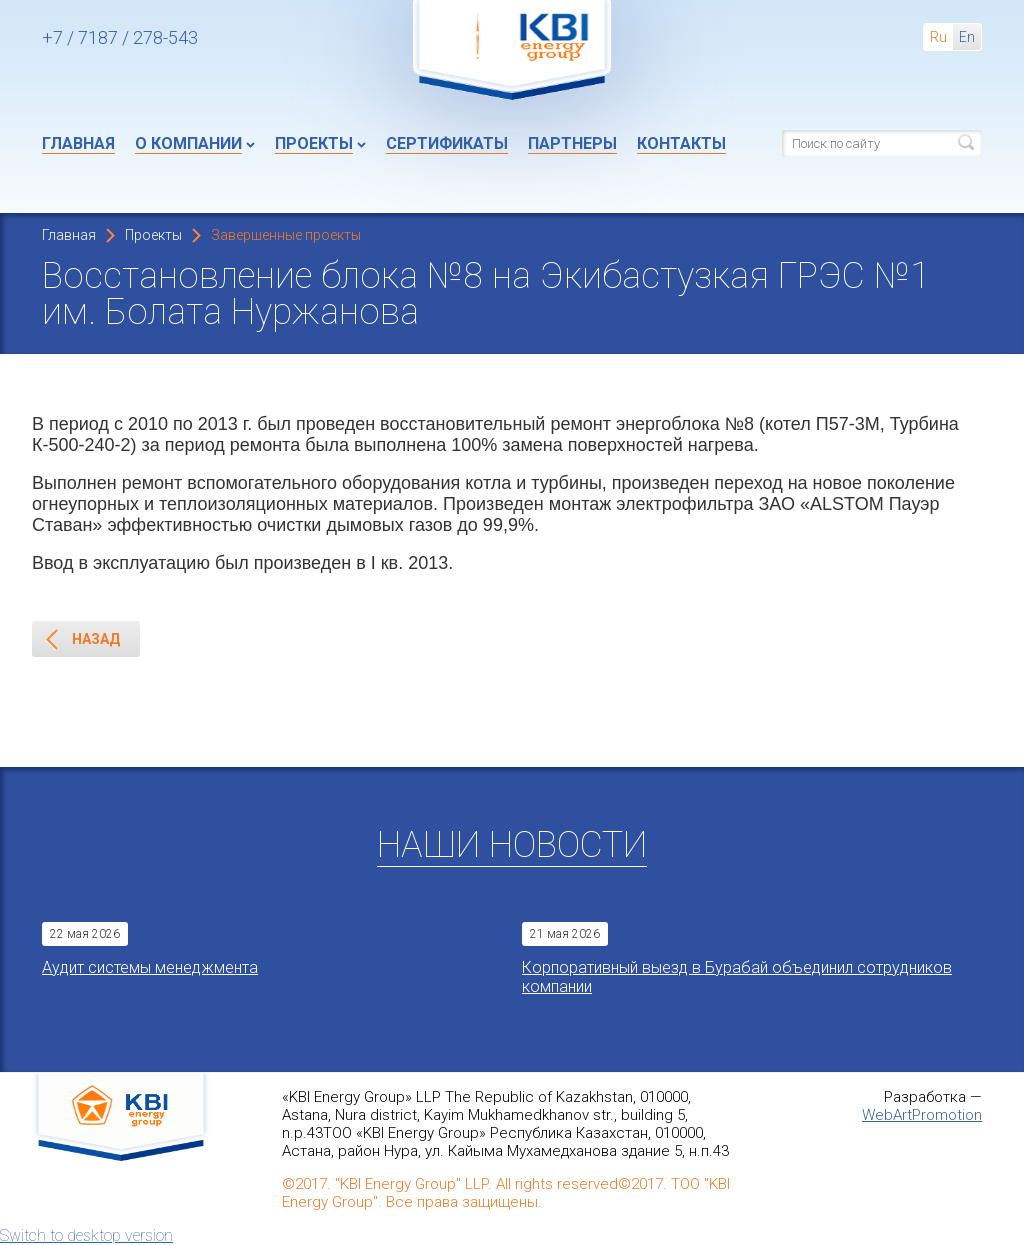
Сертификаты (447, 143)
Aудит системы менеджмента (150, 967)
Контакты (681, 143)
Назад (82, 640)
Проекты (314, 143)
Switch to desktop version (86, 1235)
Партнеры (572, 143)
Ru (938, 37)
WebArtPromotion (922, 1115)
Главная (78, 143)
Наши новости (512, 845)
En (967, 37)
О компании (188, 143)
